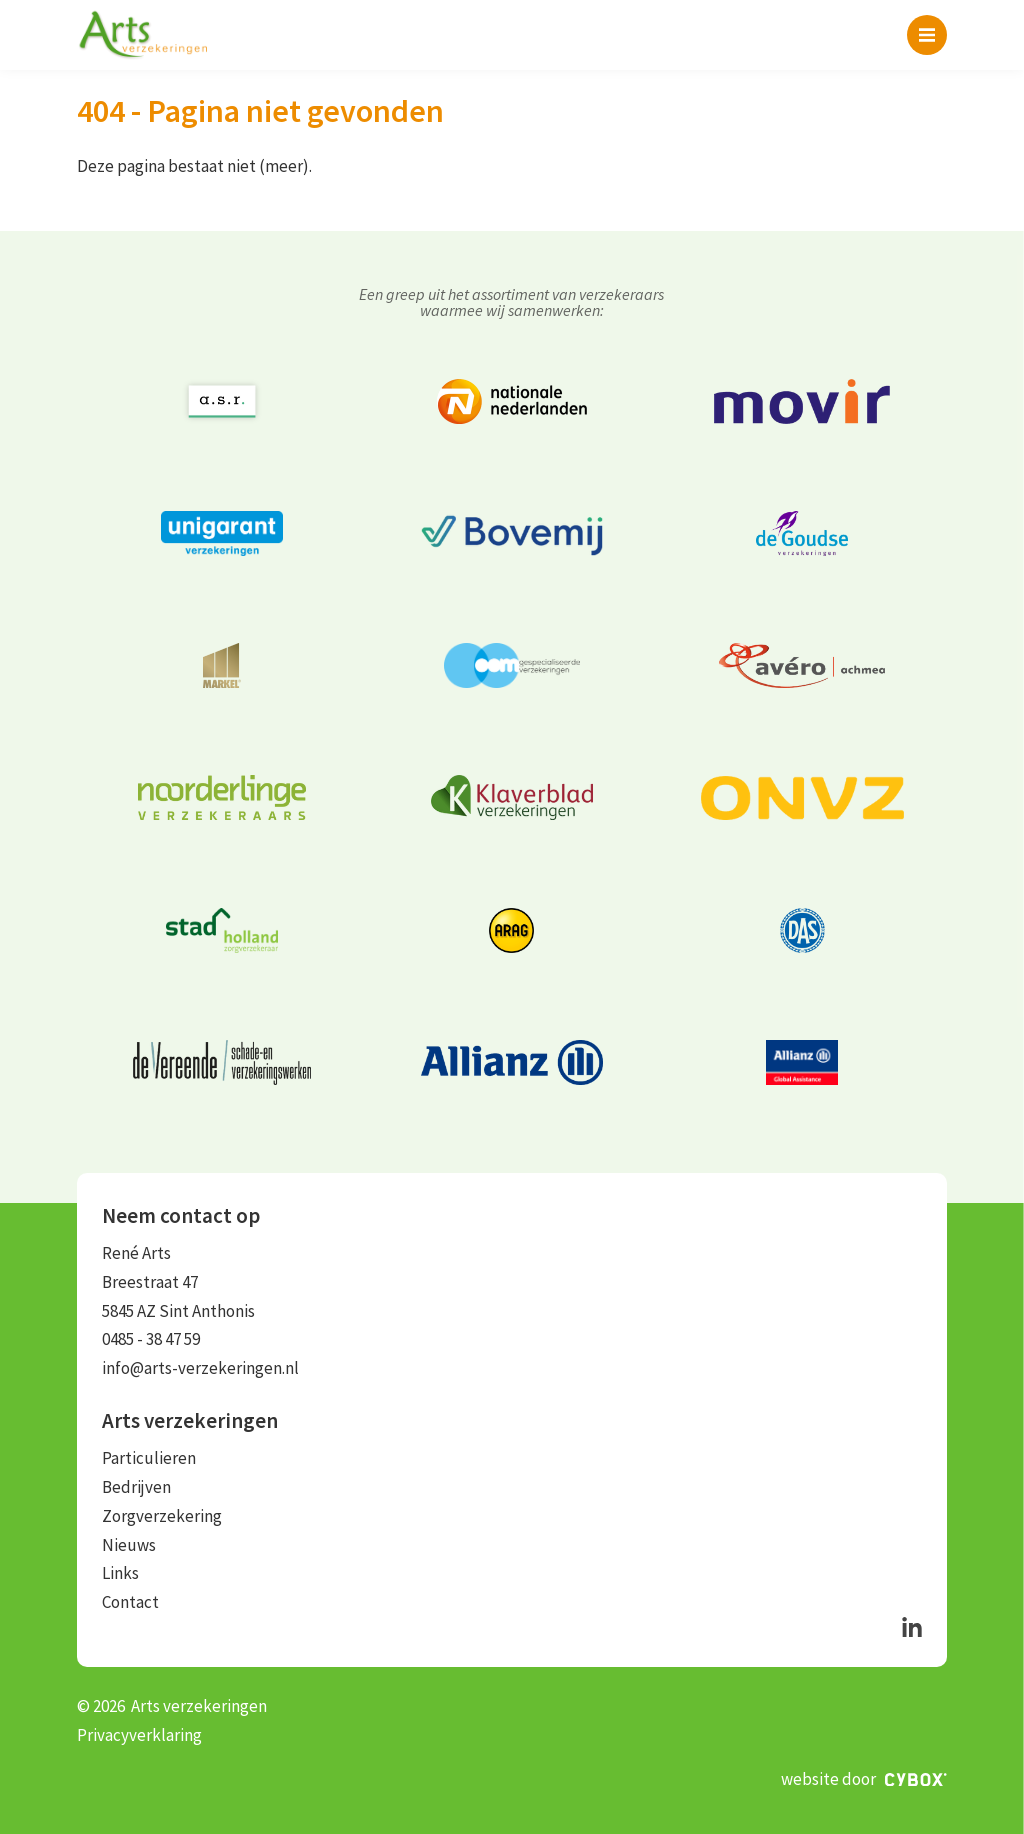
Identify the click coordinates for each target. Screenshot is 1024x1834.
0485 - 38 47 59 (151, 1339)
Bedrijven (136, 1487)
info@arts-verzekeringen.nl (200, 1368)
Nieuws (129, 1545)
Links (120, 1573)
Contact (130, 1602)
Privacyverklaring (139, 1735)
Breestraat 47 (150, 1282)
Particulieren (149, 1458)
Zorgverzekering (162, 1516)
